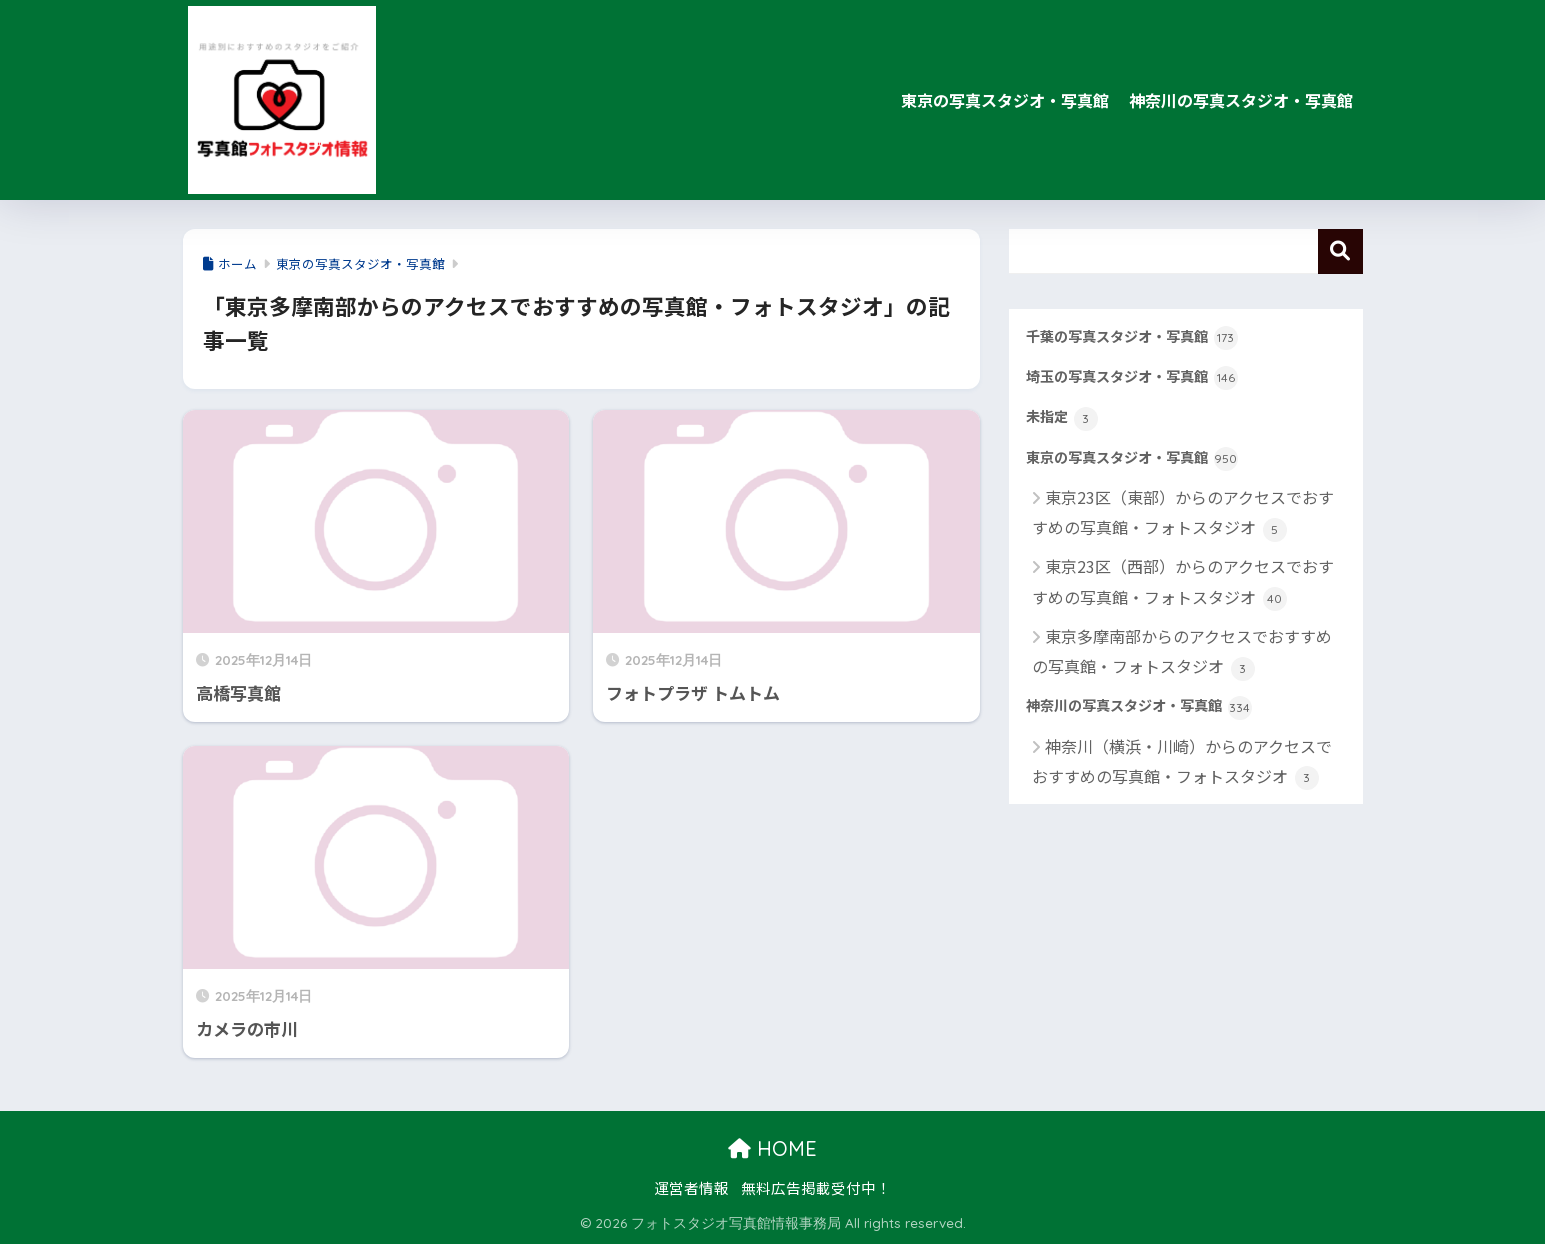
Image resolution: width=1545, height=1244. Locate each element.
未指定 (1062, 418)
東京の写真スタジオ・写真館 (1005, 100)
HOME (772, 1148)
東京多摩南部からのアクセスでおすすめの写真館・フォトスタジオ (1182, 652)
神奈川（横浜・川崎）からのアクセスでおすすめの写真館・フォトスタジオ (1182, 762)
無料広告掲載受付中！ (816, 1187)
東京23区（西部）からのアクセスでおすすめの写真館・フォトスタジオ (1183, 582)
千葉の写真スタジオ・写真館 (1132, 338)
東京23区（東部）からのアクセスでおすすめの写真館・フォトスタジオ (1183, 513)
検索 (1340, 251)
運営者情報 (691, 1187)
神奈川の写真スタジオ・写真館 (1241, 100)
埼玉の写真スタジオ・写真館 (1132, 378)
